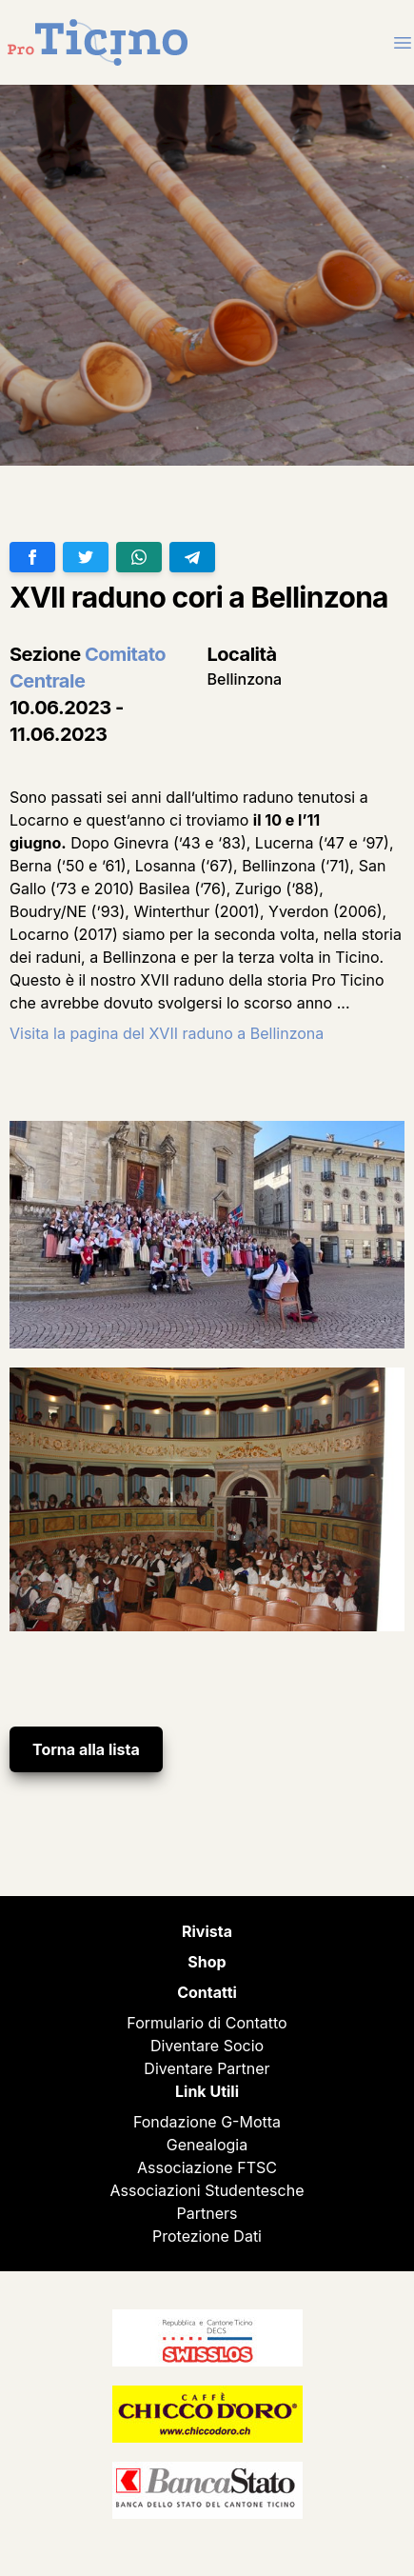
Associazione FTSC (207, 2167)
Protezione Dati (207, 2236)
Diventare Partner (206, 2068)
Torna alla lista (86, 1749)
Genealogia (207, 2144)
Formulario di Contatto (206, 2022)
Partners (207, 2213)
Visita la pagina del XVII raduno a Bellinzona (167, 1033)
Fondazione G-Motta (207, 2121)
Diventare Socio (207, 2045)
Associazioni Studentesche (207, 2190)
